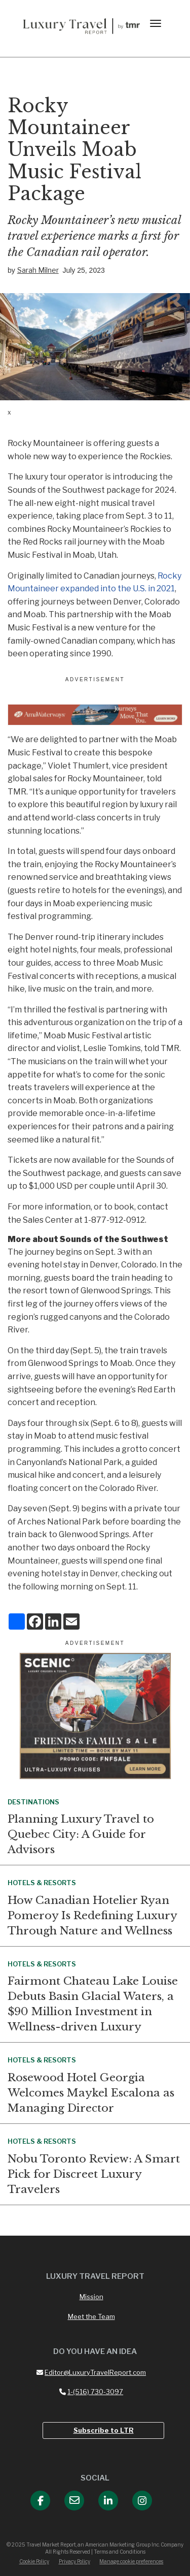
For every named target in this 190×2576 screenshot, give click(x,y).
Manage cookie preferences (131, 2561)
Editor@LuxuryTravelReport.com (91, 2372)
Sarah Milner (38, 270)
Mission (91, 2297)
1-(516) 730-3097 (91, 2392)
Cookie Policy (34, 2561)
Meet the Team (91, 2316)
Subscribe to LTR (103, 2430)
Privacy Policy (74, 2561)
